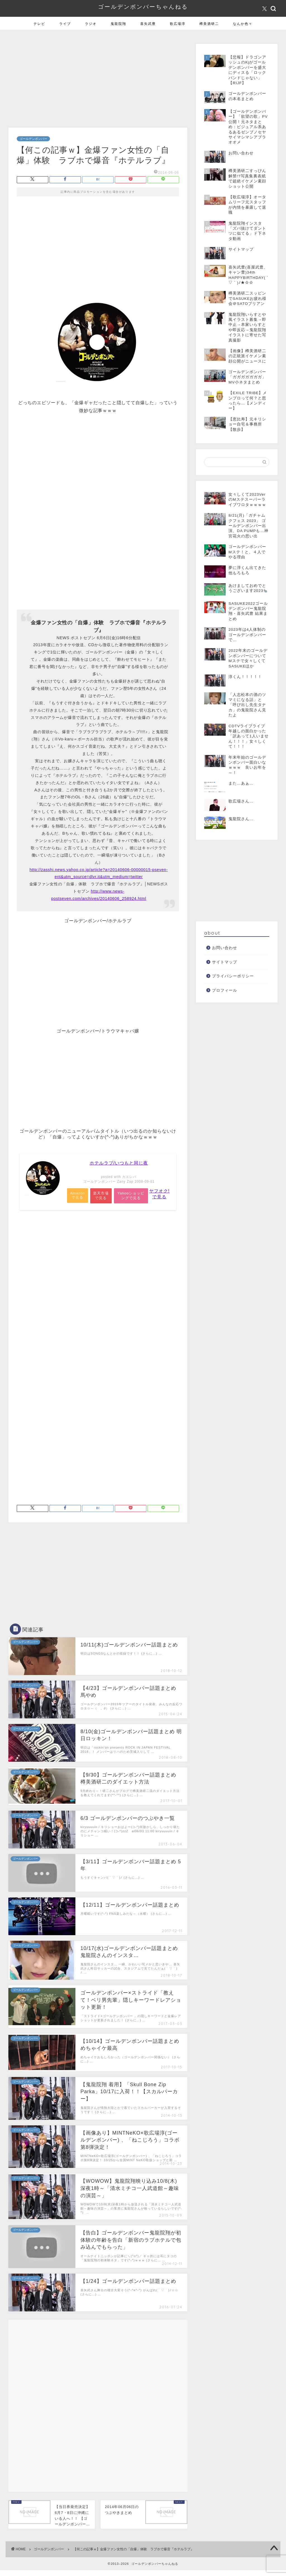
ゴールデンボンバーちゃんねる (143, 6)
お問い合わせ (224, 948)
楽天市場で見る (102, 1198)
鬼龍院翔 (118, 24)
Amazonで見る (77, 1196)
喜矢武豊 (148, 24)
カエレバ (129, 1177)
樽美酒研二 (209, 24)
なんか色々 (242, 24)
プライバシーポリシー (233, 976)
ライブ (65, 24)
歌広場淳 (177, 24)
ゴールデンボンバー (33, 138)
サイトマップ (224, 962)
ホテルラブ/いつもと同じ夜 (119, 1163)
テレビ (39, 24)
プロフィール (224, 990)
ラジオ (91, 24)
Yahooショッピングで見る (131, 1196)
